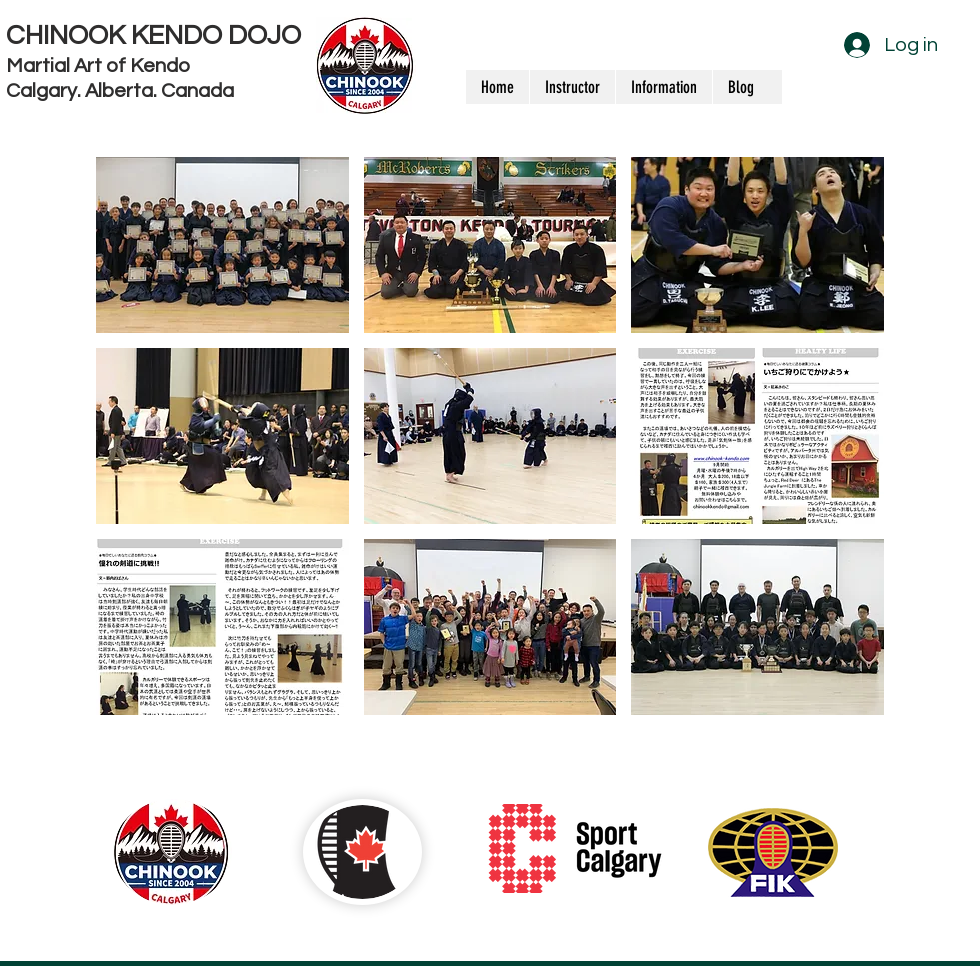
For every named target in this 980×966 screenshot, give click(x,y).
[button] (222, 245)
